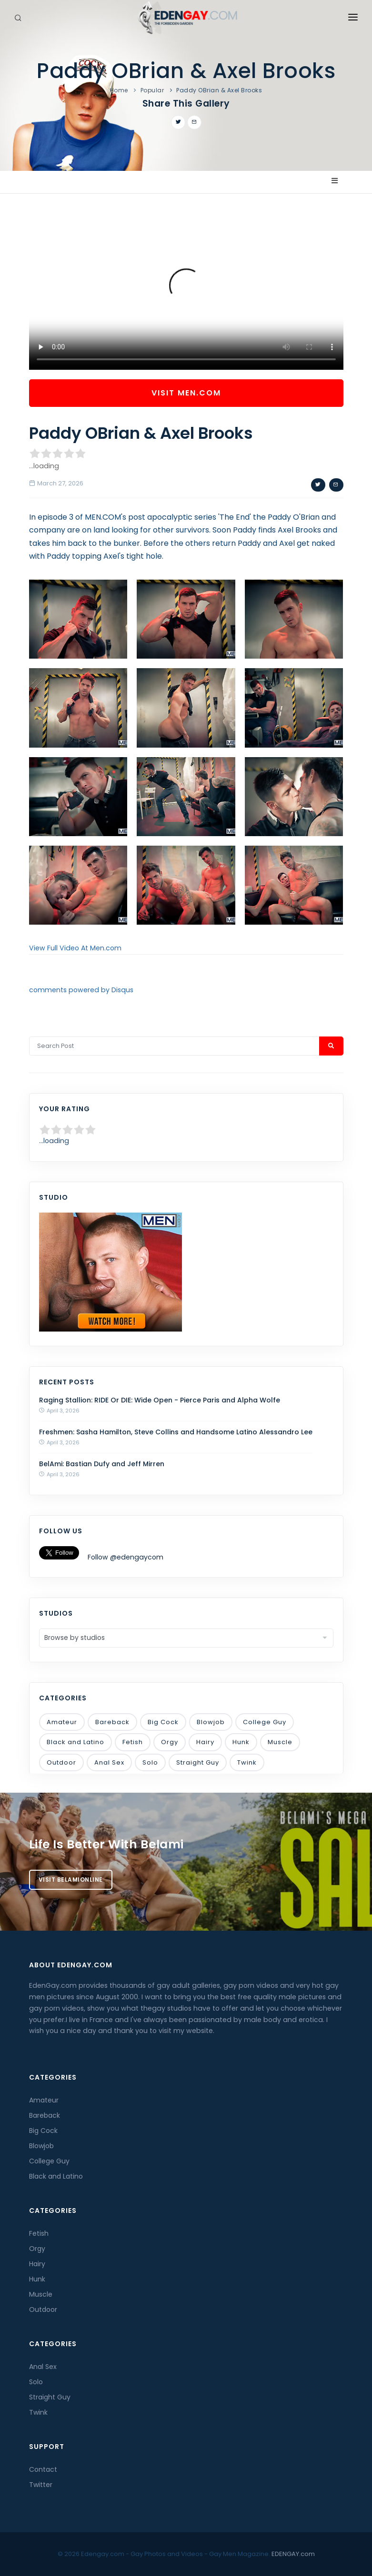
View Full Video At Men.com (75, 948)
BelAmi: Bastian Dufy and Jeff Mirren (101, 1464)
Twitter (40, 2484)
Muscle (280, 1742)
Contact (43, 2469)
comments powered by (81, 990)
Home (119, 90)
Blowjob (211, 1722)
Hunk (241, 1742)
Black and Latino (75, 1742)
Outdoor (61, 1762)
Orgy (169, 1742)
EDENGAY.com (293, 2553)
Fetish (132, 1742)
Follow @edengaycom (125, 1557)
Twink (247, 1762)
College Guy (264, 1722)
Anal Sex (109, 1762)
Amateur (62, 1722)
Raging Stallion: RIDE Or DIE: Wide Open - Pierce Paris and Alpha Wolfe (159, 1400)
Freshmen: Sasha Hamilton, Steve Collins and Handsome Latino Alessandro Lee (175, 1432)
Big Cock (163, 1722)
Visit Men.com (186, 392)
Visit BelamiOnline (71, 1879)
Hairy (205, 1742)
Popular (152, 90)
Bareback (112, 1722)
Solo (150, 1762)
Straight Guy (197, 1762)
